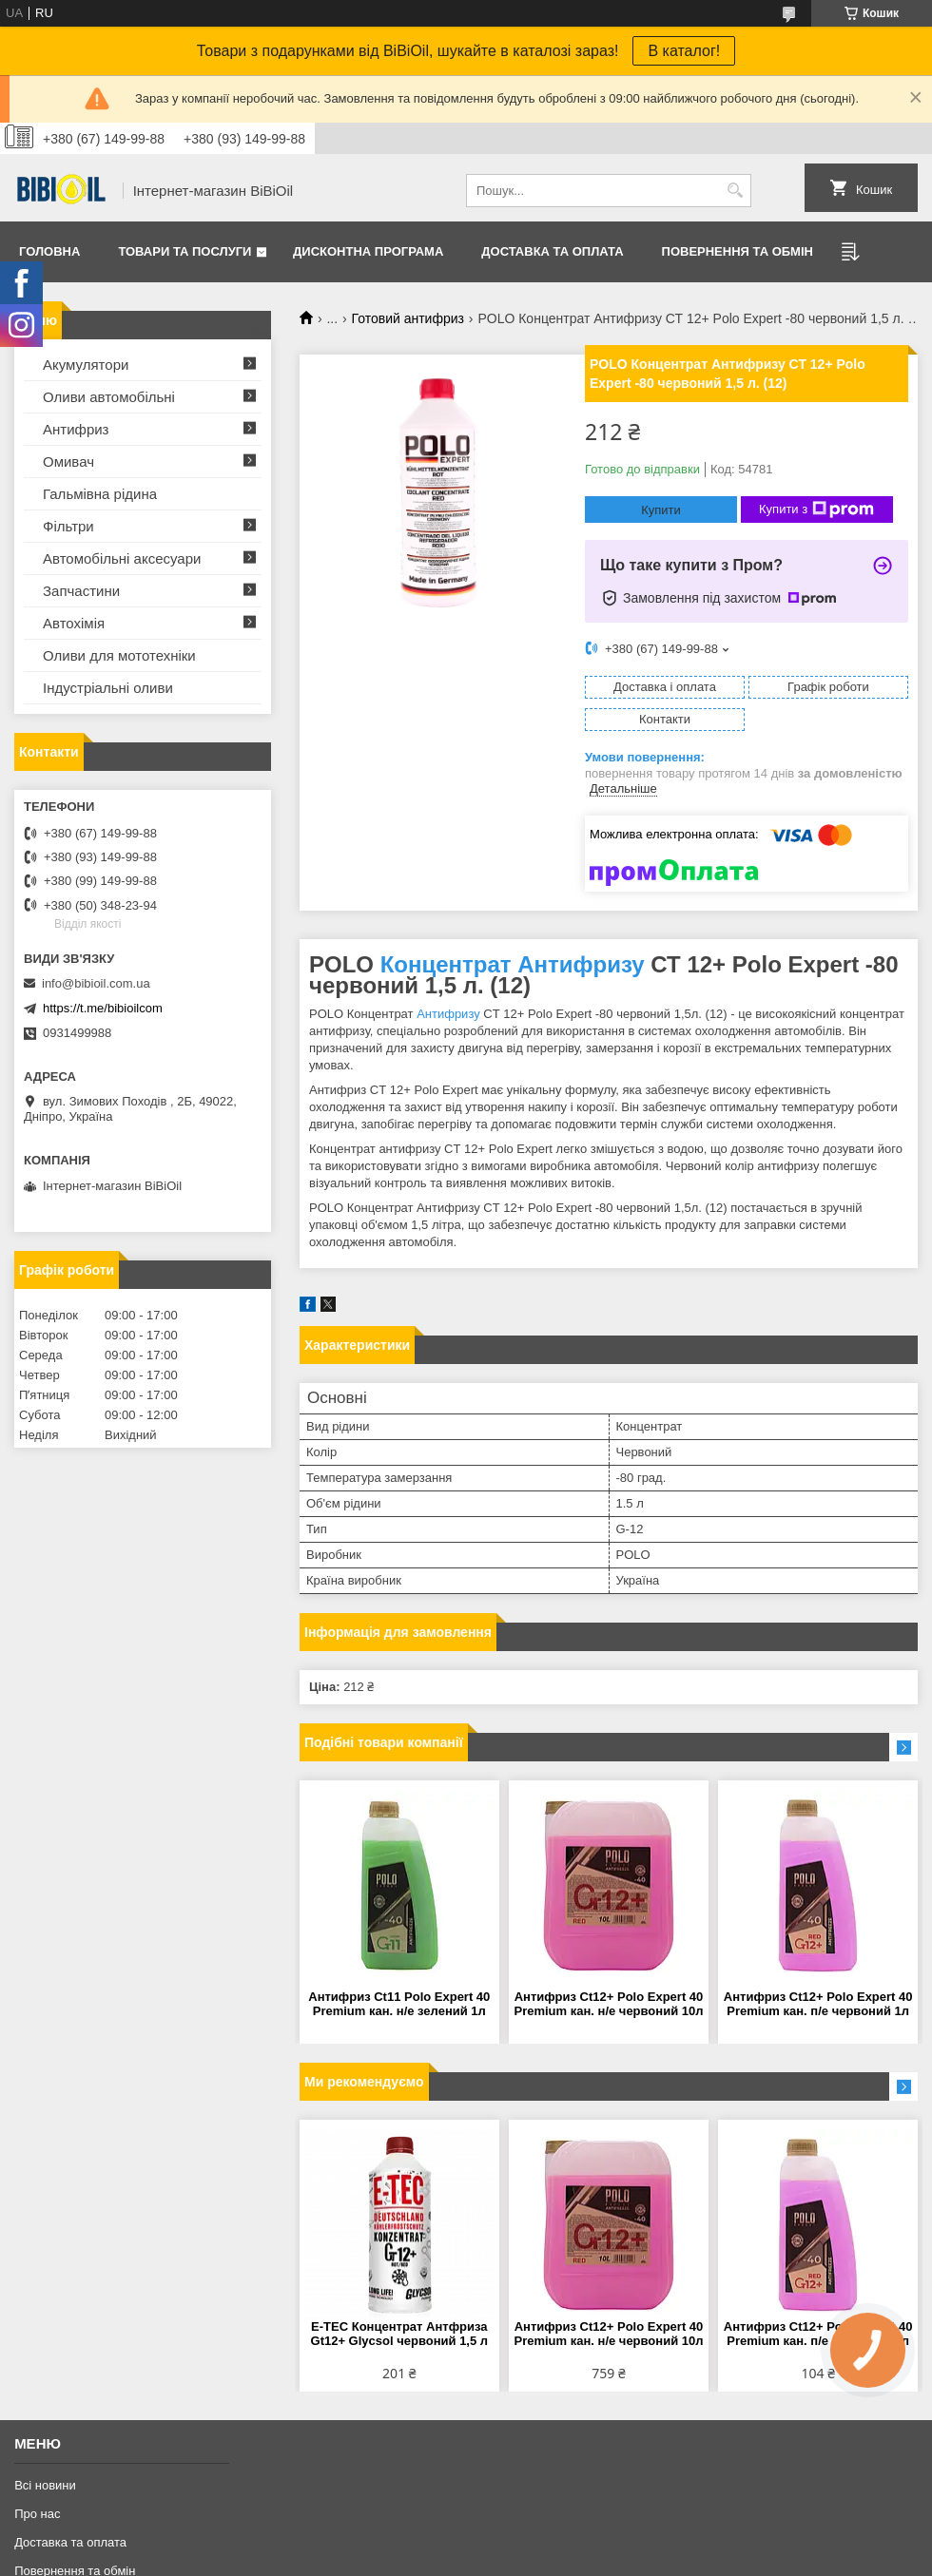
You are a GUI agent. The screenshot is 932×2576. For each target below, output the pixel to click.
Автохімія (74, 623)
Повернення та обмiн (737, 251)
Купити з (816, 509)
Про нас (37, 2514)
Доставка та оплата (552, 251)
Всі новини (45, 2485)
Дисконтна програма (368, 251)
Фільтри (68, 526)
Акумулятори (85, 364)
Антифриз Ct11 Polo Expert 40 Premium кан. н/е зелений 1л (399, 2004)
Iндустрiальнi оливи (108, 688)
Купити (661, 510)
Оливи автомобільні (109, 397)
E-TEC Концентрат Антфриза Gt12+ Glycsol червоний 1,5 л (400, 2333)
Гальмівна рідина (100, 494)
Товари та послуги (184, 251)
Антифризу (448, 1014)
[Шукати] (734, 190)
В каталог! (684, 51)
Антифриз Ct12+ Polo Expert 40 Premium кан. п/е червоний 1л (818, 2004)
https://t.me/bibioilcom (103, 1008)
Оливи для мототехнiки (119, 655)
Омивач (68, 461)
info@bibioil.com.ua (96, 983)
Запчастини (81, 591)
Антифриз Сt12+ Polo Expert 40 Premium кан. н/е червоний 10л (608, 2004)
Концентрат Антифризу (512, 964)
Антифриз (75, 429)
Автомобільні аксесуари (122, 558)
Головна (49, 251)
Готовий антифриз (408, 318)
